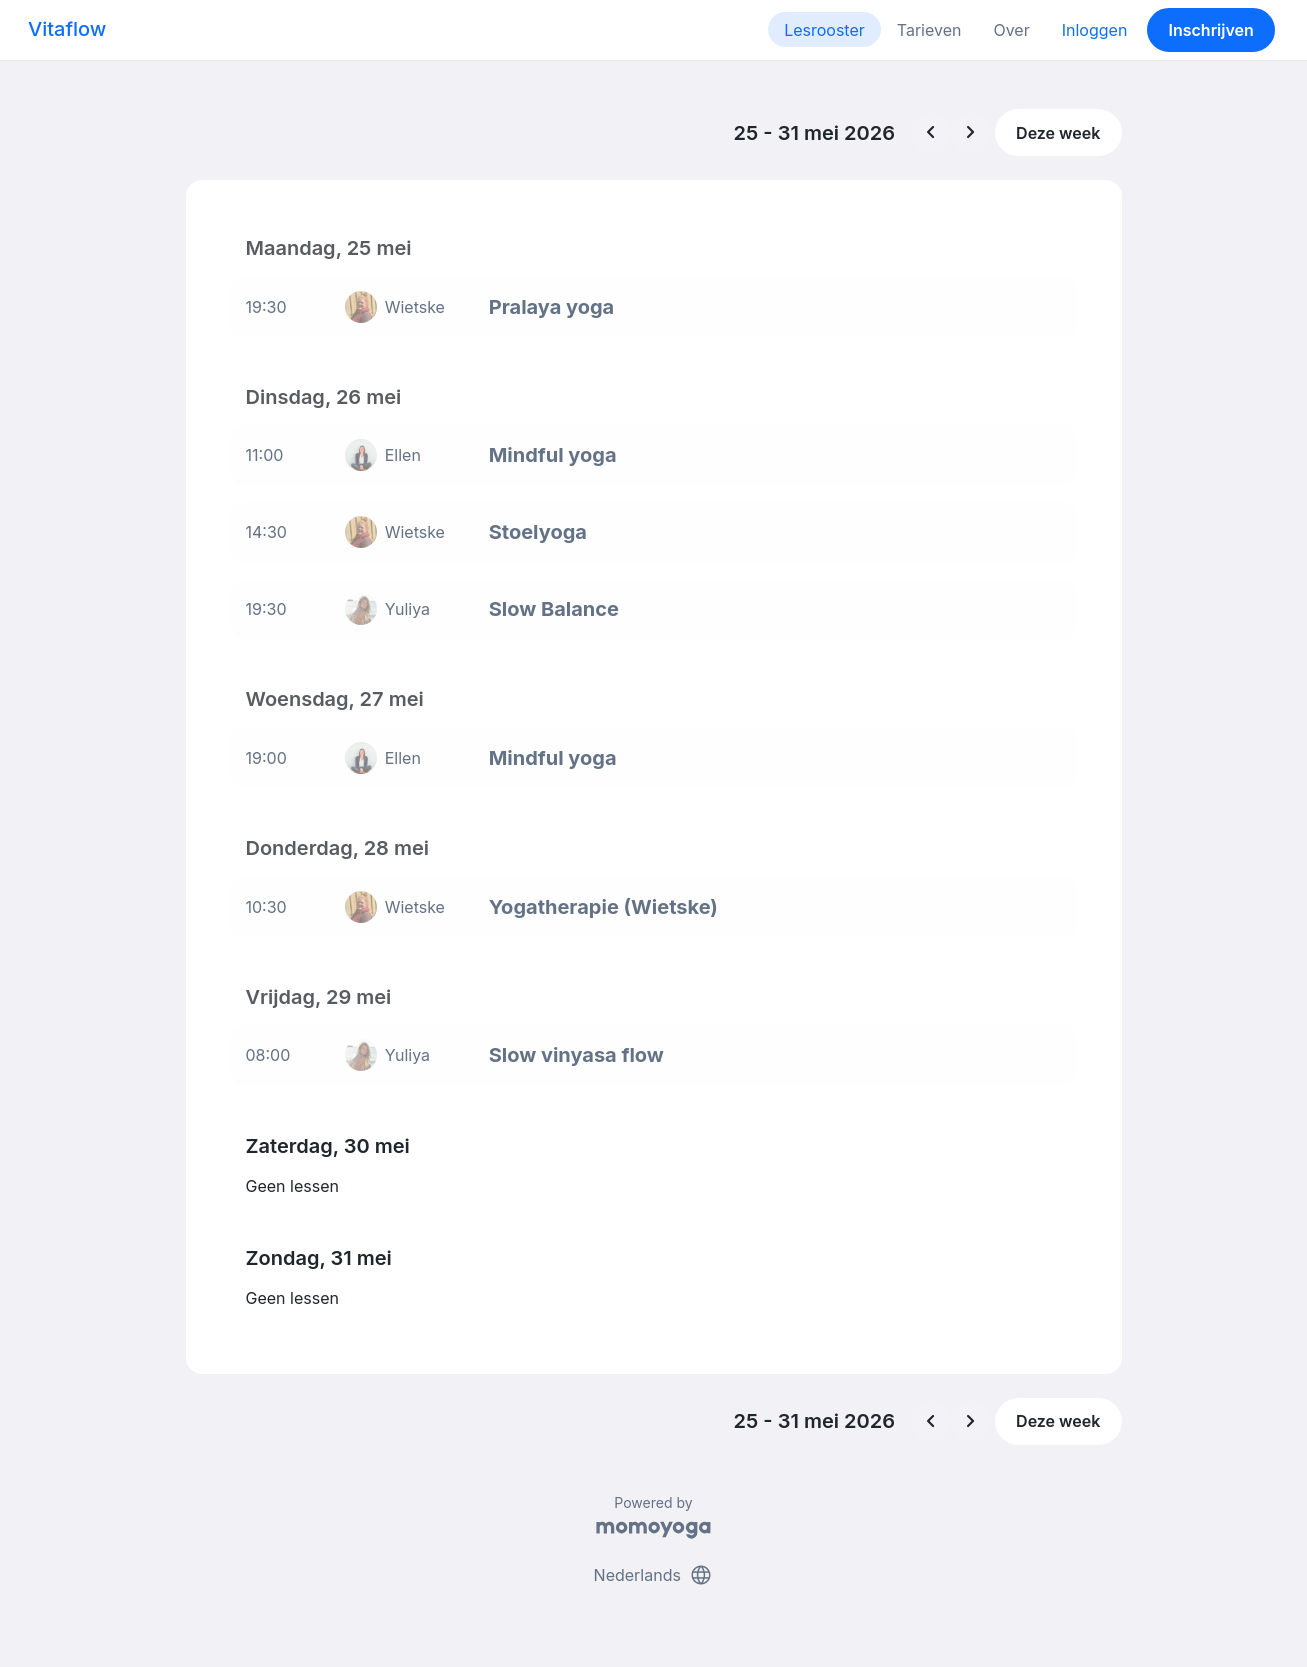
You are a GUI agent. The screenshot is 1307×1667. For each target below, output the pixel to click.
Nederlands (654, 1575)
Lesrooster (824, 30)
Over (1011, 30)
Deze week (1058, 133)
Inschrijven (1211, 30)
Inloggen (1095, 30)
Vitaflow (67, 29)
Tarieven (929, 30)
